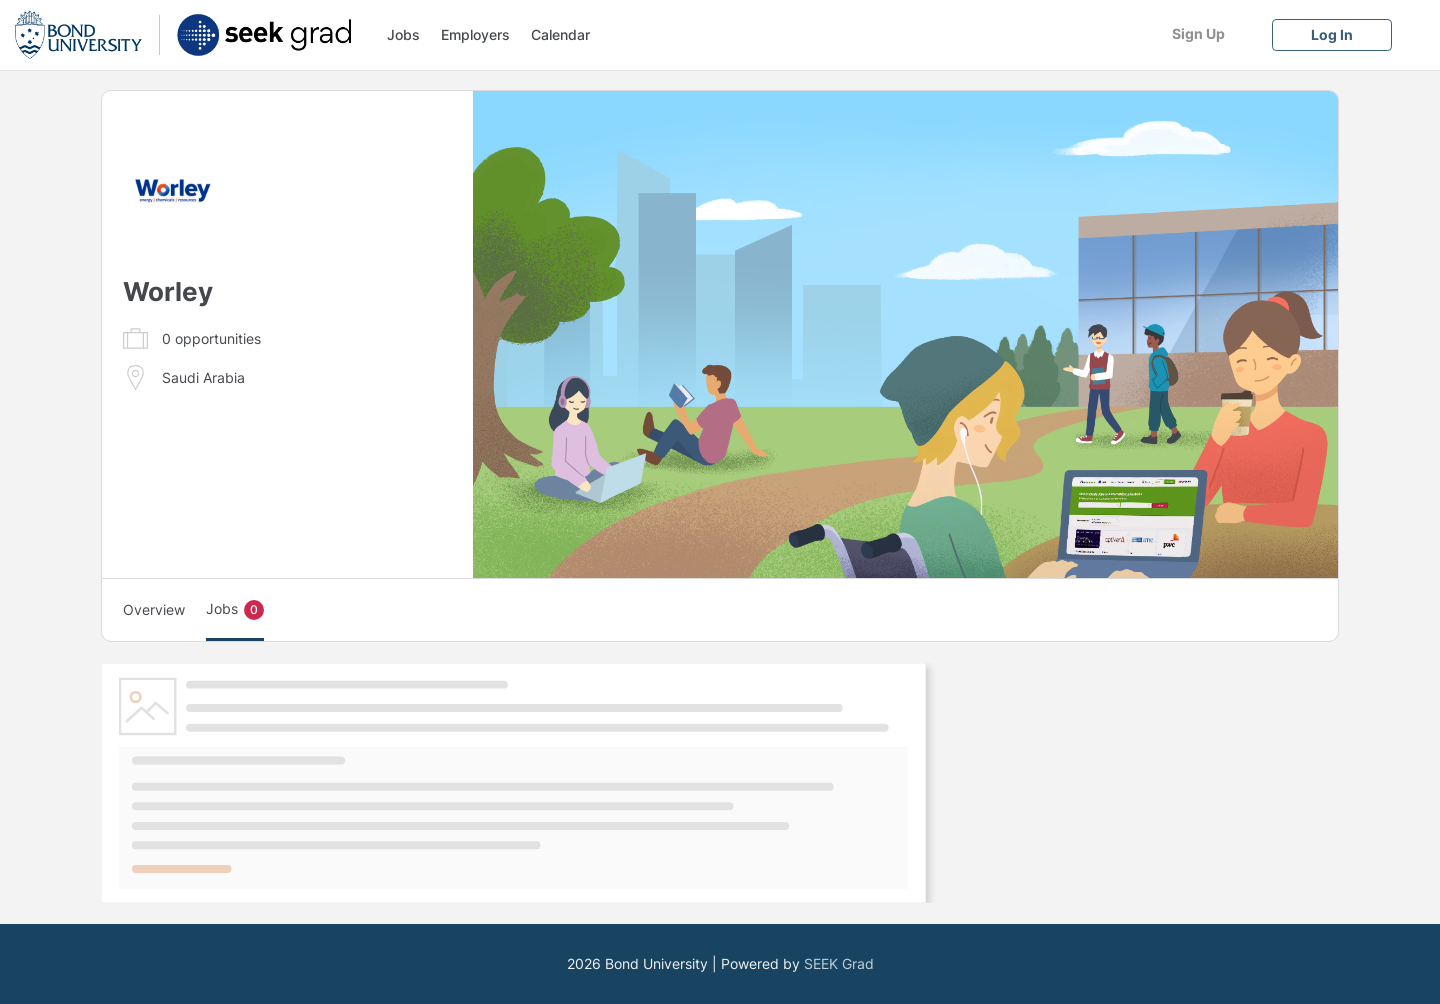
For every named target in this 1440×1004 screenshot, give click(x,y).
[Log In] (1332, 34)
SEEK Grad (839, 963)
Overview (154, 609)
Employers (475, 34)
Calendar (560, 34)
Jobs (403, 34)
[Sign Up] (1198, 33)
